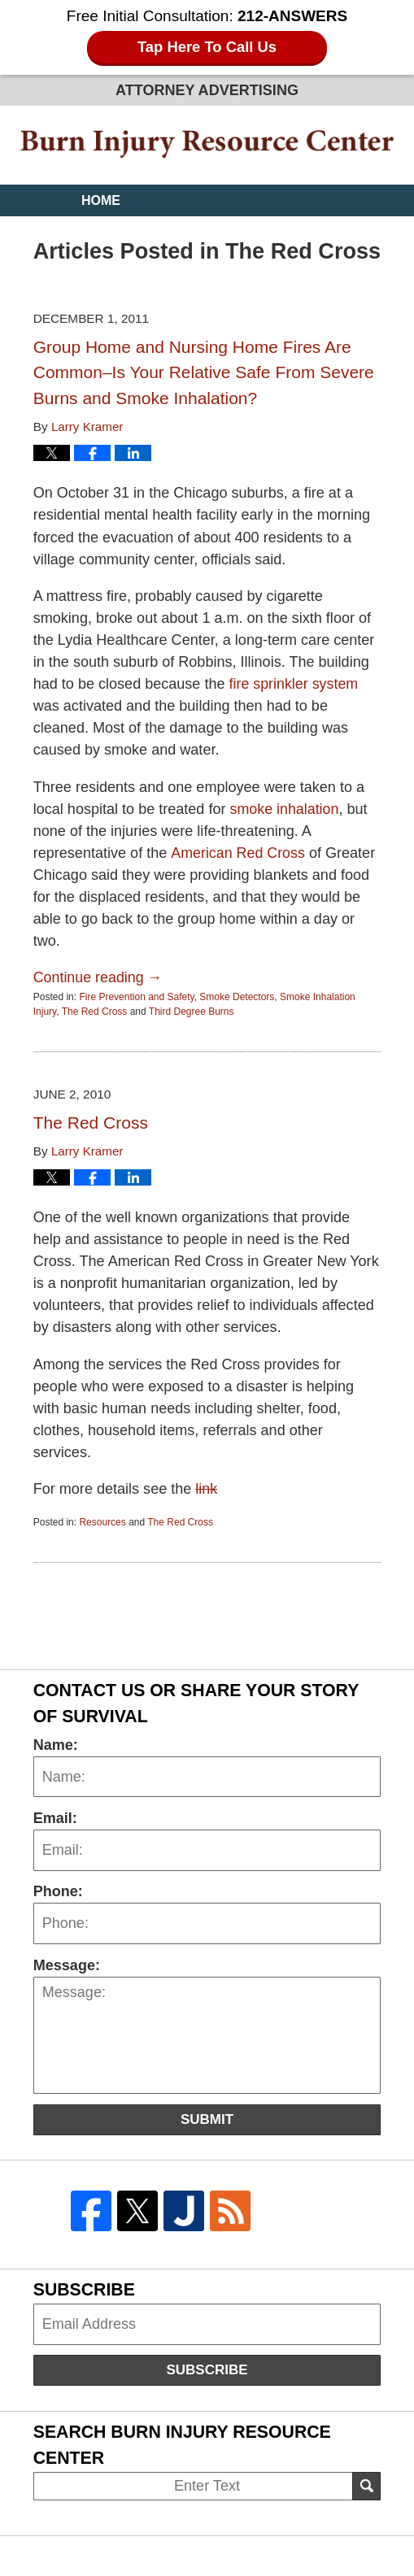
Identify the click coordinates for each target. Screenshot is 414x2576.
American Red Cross (237, 852)
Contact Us (123, 295)
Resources (102, 1521)
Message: (66, 1964)
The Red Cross (95, 1010)
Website (111, 232)
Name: (55, 1743)
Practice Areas (139, 264)
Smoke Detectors (236, 996)
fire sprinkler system (294, 683)
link (206, 1488)
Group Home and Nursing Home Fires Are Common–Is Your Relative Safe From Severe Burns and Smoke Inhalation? (203, 372)
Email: (55, 1817)
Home (100, 200)
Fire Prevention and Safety (136, 996)
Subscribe (206, 2369)
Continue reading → (98, 977)
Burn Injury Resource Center (206, 144)
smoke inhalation (285, 808)
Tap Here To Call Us (207, 47)
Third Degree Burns (191, 1010)
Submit (207, 2118)
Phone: (58, 1890)
